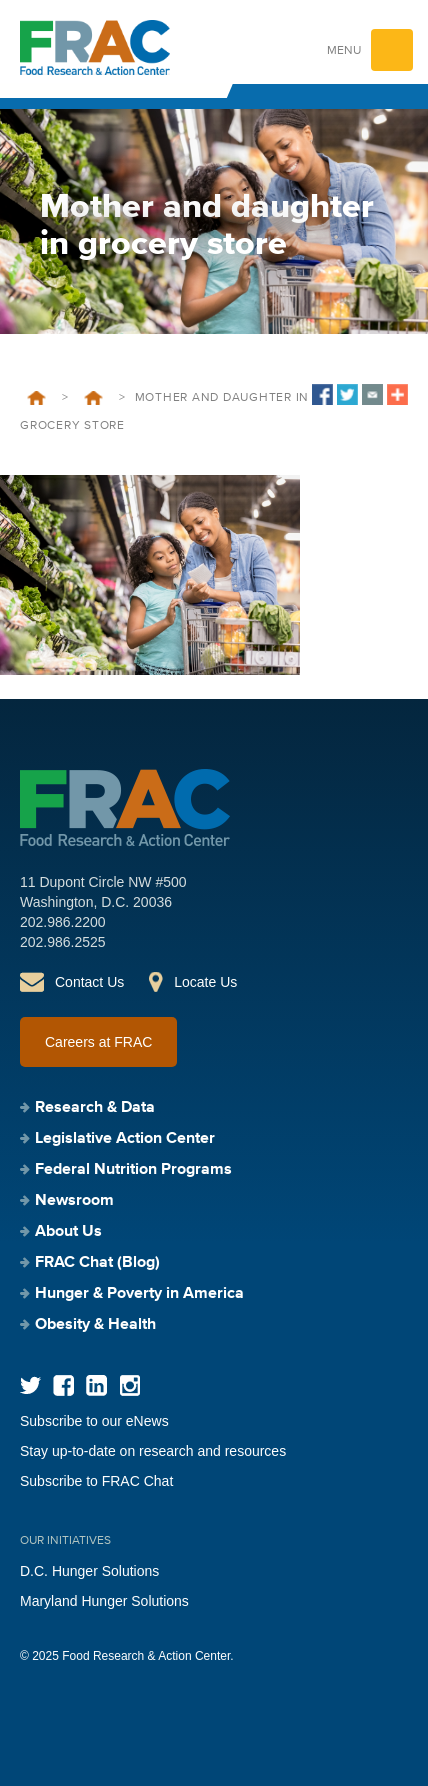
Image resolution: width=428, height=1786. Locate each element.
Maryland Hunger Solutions (104, 1601)
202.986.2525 (63, 942)
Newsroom (74, 1201)
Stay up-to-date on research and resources (153, 1451)
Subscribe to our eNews (94, 1421)
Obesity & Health (95, 1325)
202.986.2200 (63, 922)
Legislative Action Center (125, 1139)
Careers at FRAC (98, 1042)
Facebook (63, 1385)
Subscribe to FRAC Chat (96, 1481)
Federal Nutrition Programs (133, 1170)
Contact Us (89, 982)
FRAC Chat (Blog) (97, 1263)
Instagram (129, 1385)
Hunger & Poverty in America (139, 1294)
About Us (68, 1232)
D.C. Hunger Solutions (89, 1571)
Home (36, 398)
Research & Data (95, 1108)
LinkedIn (96, 1385)
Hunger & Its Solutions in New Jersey (93, 398)
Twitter (30, 1385)
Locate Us (205, 982)
